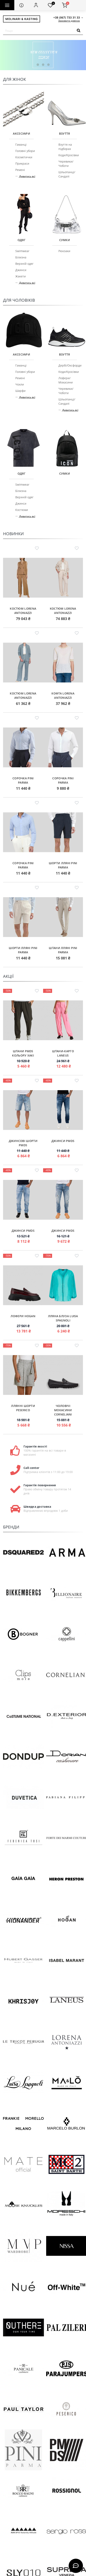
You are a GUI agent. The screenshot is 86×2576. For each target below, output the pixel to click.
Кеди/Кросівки (68, 155)
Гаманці (21, 144)
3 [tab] (48, 64)
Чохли (19, 384)
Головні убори (25, 151)
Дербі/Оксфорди (70, 365)
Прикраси (22, 163)
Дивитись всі (25, 176)
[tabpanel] (43, 55)
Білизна (20, 257)
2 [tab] (43, 64)
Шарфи (20, 391)
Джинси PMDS (62, 1141)
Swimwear (22, 251)
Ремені (20, 170)
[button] (36, 5)
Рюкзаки (64, 251)
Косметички (23, 157)
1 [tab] (38, 64)
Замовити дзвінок (69, 20)
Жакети (20, 276)
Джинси (20, 270)
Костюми (21, 510)
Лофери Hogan (23, 1316)
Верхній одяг (24, 264)
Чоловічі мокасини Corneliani (63, 1410)
